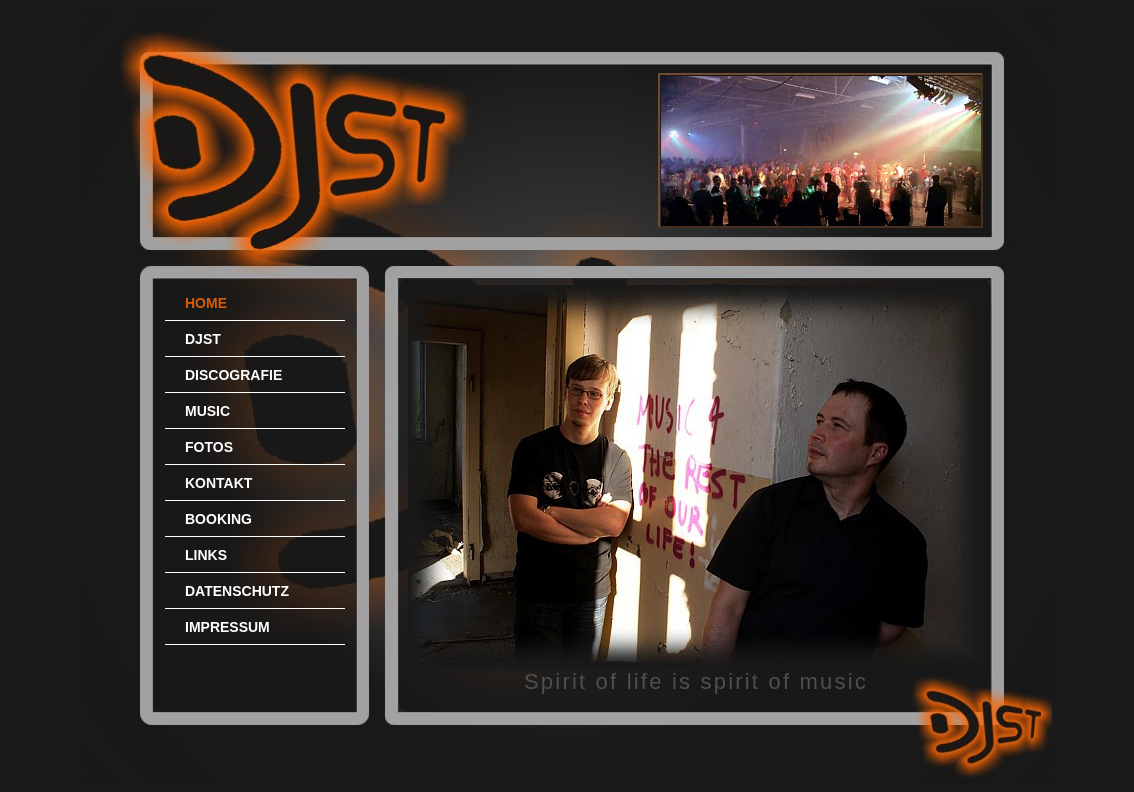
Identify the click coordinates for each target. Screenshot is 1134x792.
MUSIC (207, 411)
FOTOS (209, 447)
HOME (206, 303)
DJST (203, 339)
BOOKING (218, 519)
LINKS (206, 555)
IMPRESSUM (227, 627)
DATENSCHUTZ (237, 591)
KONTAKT (218, 483)
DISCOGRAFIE (233, 375)
